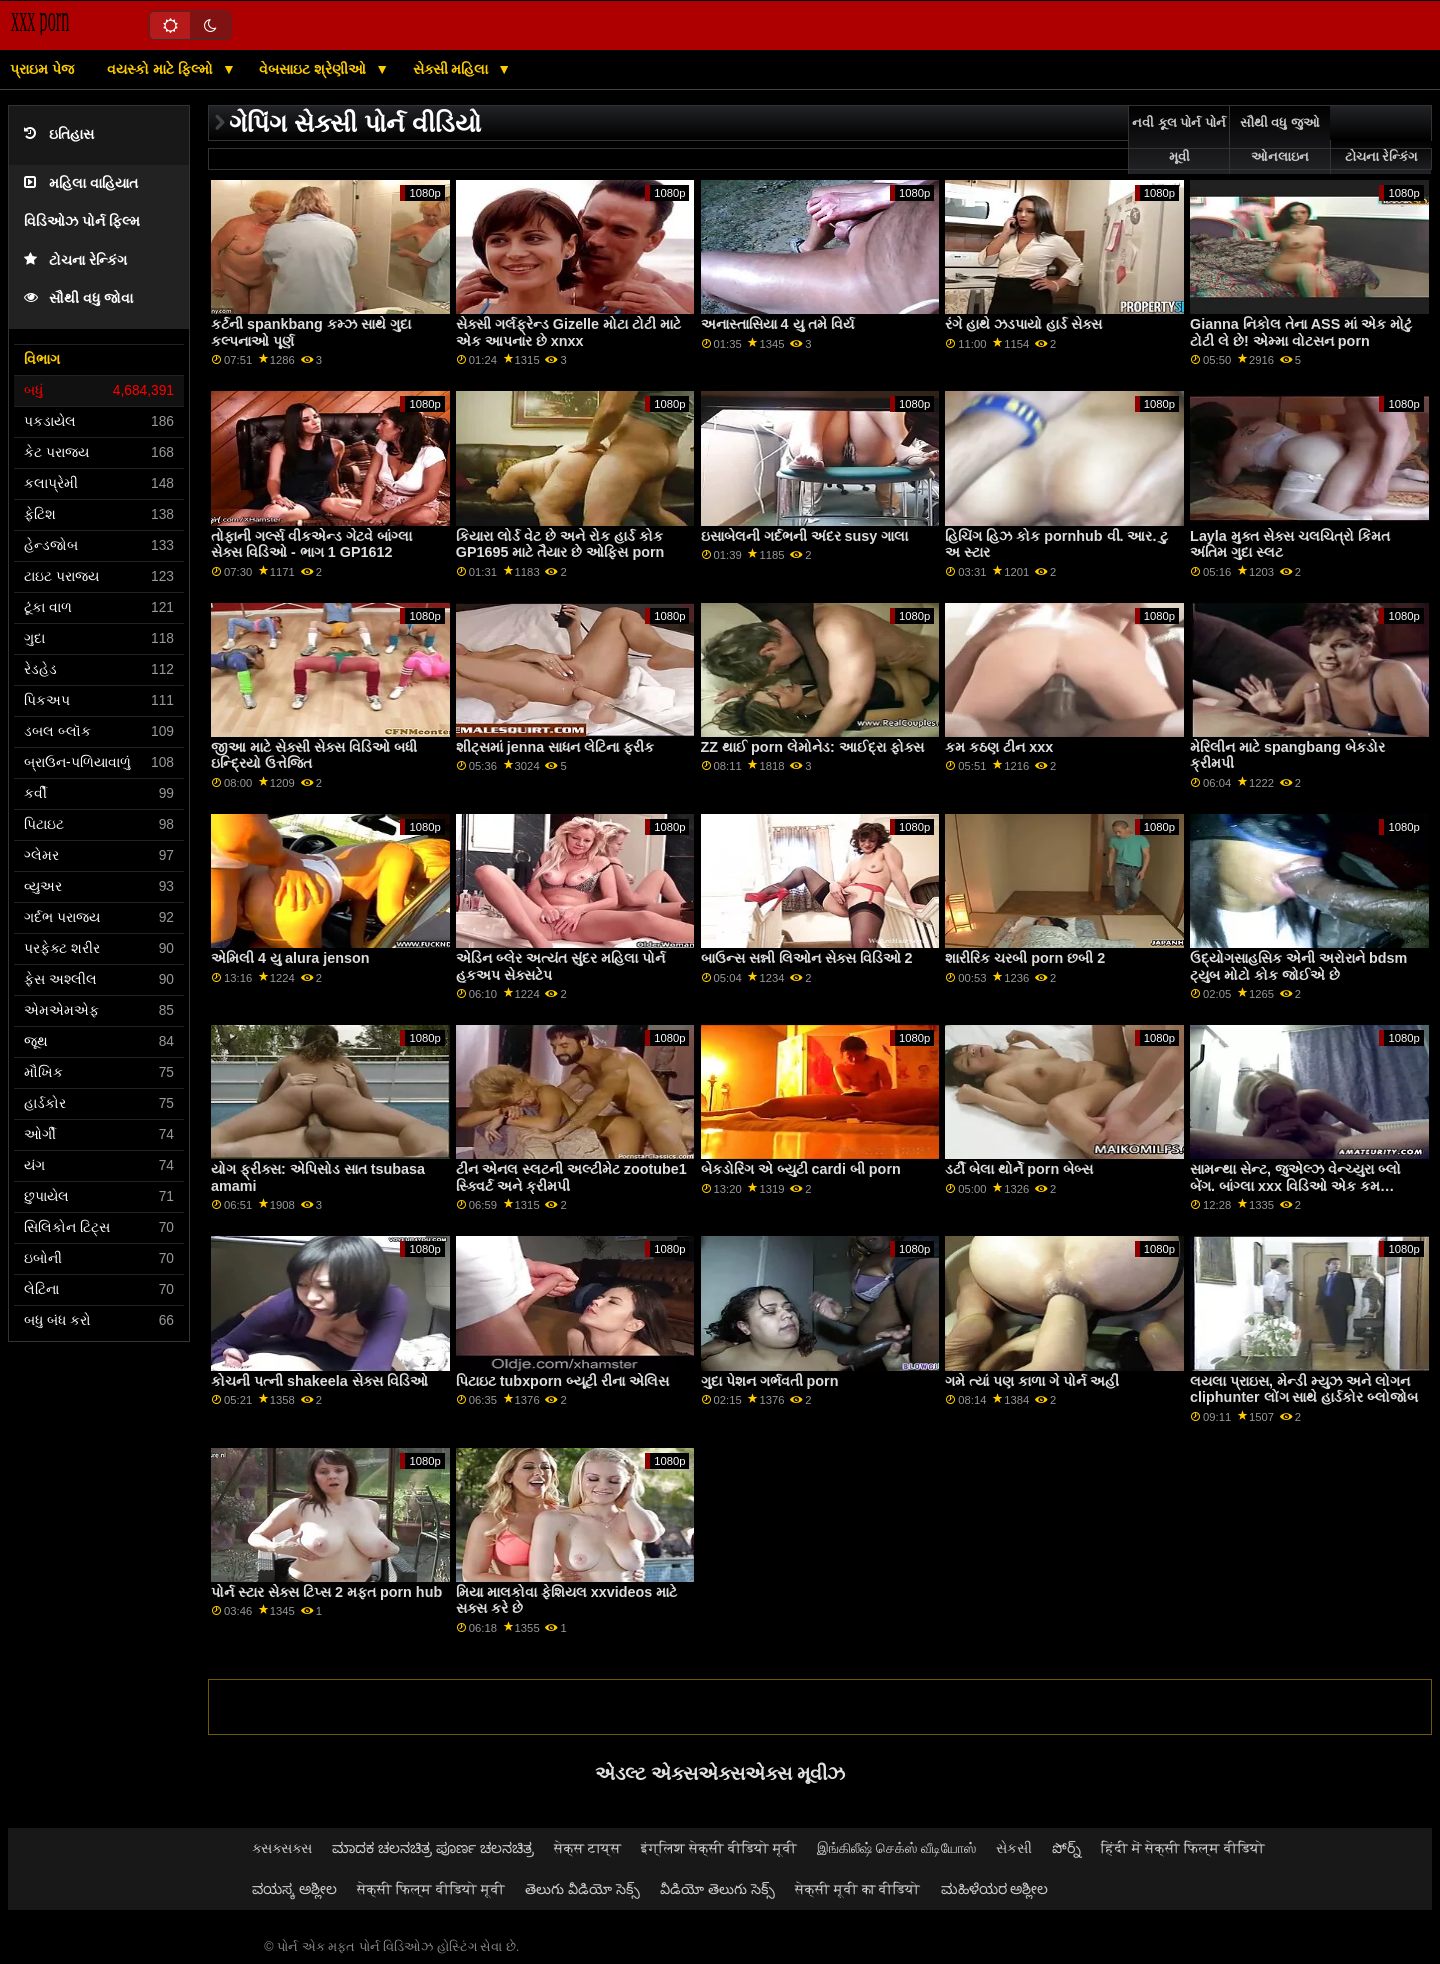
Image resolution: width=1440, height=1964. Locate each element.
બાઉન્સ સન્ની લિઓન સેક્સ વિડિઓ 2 (807, 958)
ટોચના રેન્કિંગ (75, 260)
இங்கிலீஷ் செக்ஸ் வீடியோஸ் (896, 1848)
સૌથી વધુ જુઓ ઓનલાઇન (1280, 140)
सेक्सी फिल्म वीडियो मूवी (431, 1889)
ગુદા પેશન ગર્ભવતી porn (770, 1381)
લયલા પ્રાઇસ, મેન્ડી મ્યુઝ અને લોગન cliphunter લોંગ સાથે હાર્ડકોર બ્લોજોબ (1304, 1389)
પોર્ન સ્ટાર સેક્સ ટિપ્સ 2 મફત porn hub (326, 1592)
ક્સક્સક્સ (282, 1848)
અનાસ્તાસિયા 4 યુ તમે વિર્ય (777, 324)
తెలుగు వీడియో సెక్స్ (582, 1889)
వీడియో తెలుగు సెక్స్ (717, 1889)
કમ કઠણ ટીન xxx (999, 747)
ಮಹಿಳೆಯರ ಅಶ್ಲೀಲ (995, 1889)
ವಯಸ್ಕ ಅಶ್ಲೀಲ (294, 1889)
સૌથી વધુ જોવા (78, 298)
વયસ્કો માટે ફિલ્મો (162, 69)
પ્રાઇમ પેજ (42, 69)
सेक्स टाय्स (587, 1848)
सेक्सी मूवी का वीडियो (858, 1889)
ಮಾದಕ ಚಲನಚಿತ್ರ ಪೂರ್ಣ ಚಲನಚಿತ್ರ (433, 1848)
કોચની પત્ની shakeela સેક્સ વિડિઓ (319, 1381)
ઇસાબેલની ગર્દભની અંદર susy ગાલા (805, 536)
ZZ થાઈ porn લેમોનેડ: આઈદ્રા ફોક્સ (812, 747)
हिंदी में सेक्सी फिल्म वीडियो (1183, 1848)
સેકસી (1014, 1848)
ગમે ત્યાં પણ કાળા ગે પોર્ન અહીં (1032, 1381)
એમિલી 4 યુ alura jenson (290, 958)
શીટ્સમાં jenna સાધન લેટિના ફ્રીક (555, 747)
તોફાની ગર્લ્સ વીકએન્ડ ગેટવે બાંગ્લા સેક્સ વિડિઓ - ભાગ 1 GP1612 (311, 544)
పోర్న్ (1066, 1848)
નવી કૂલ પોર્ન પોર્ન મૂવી (1178, 140)
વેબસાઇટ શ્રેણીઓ (314, 69)
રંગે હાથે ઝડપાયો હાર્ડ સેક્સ (1023, 324)
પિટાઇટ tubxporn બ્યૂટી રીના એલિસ (562, 1381)
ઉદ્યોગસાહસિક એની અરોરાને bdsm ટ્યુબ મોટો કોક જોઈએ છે (1298, 966)
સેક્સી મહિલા (453, 69)
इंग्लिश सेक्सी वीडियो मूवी (719, 1848)
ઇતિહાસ (59, 134)
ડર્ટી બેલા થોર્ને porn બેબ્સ (1019, 1169)
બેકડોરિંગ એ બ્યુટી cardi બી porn (801, 1169)
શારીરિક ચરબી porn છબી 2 (1025, 958)
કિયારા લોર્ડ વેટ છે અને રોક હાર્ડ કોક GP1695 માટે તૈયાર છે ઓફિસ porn (560, 544)
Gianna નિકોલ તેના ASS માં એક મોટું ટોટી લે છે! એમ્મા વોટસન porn (1301, 332)
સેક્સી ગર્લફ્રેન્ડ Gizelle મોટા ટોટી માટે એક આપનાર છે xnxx (568, 332)
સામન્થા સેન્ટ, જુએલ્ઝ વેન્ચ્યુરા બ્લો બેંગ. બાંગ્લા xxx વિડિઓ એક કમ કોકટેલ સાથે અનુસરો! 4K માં (1295, 1185)
